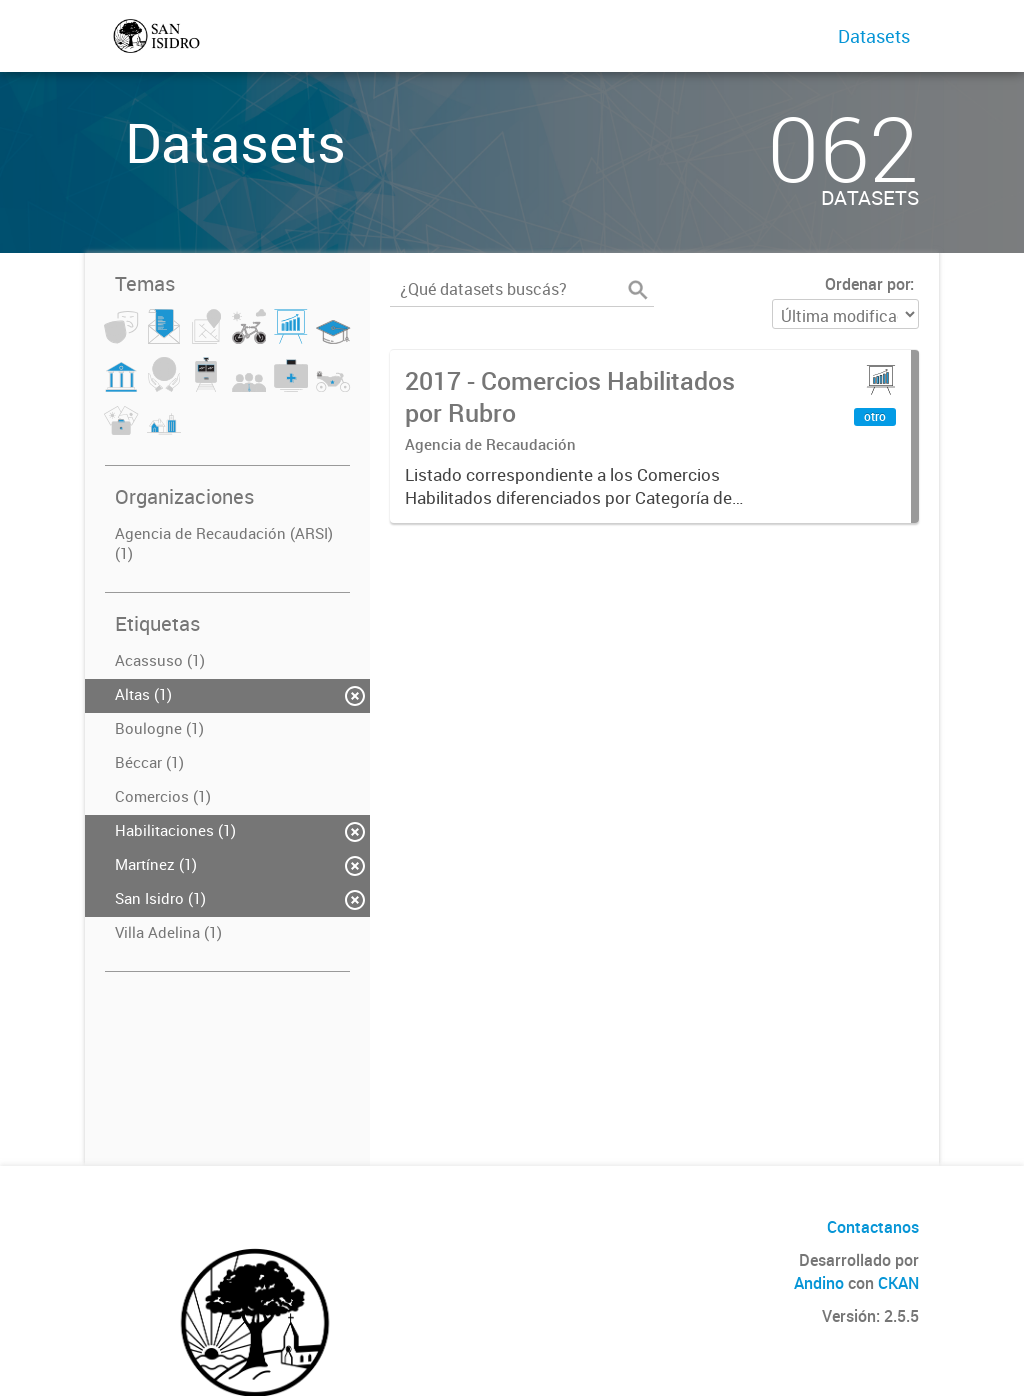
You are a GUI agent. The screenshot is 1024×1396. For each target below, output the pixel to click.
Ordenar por (867, 284)
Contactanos (873, 1227)
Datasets (874, 36)
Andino (819, 1283)
